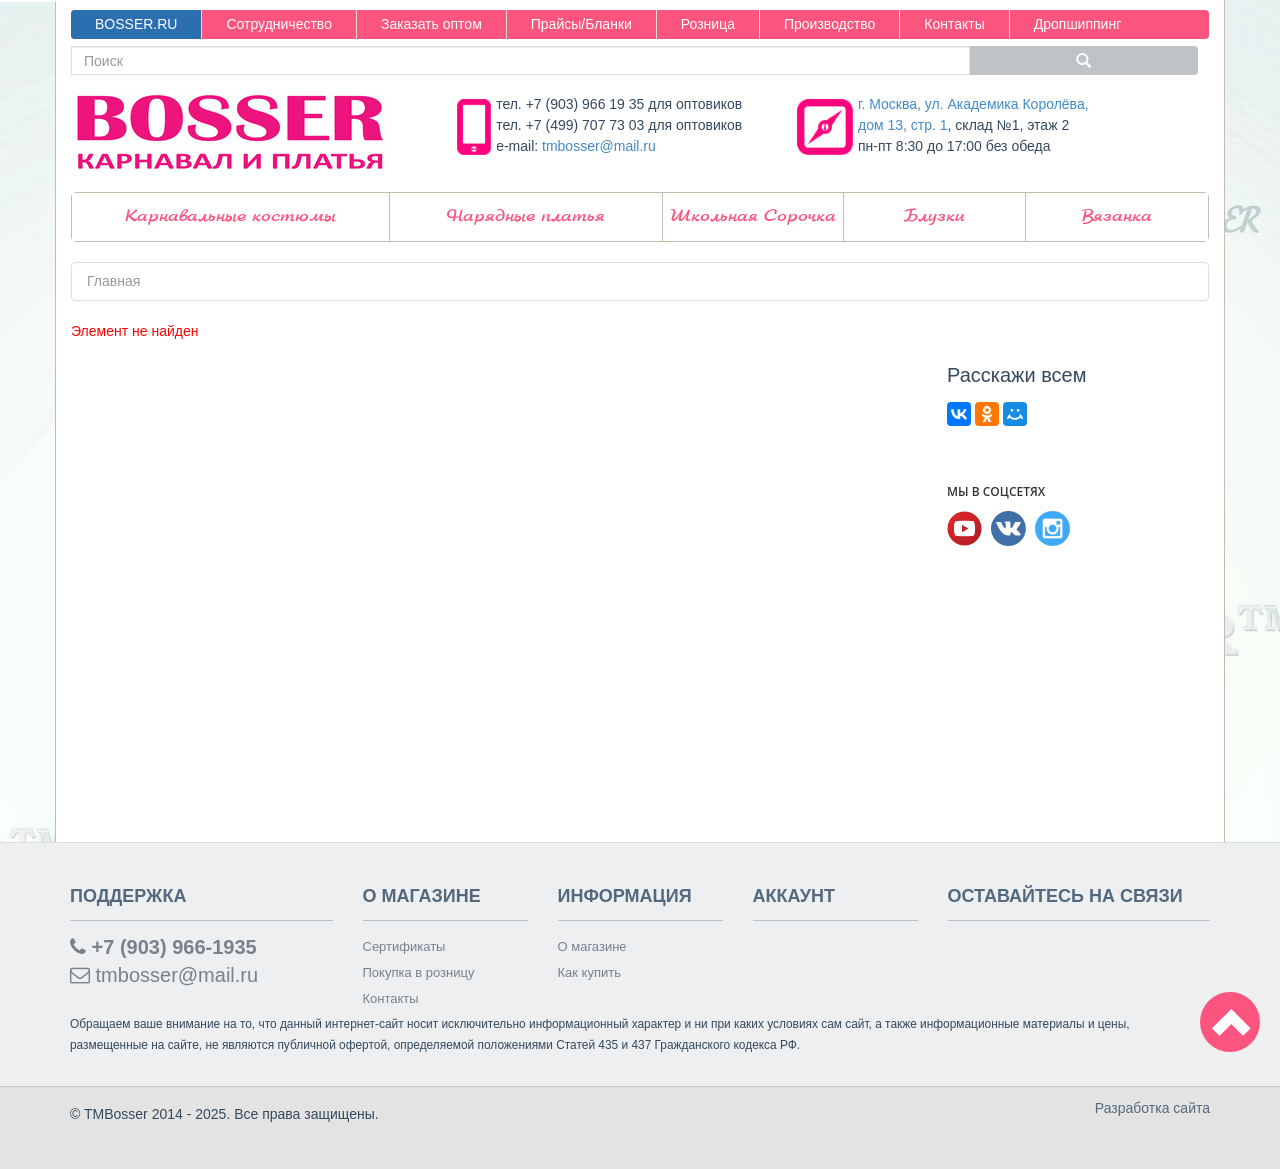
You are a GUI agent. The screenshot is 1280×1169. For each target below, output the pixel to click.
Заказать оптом (431, 24)
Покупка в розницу (419, 972)
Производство (829, 24)
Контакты (954, 24)
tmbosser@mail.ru (599, 146)
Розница (708, 24)
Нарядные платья (526, 216)
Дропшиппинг (1078, 24)
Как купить (589, 972)
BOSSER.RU (136, 24)
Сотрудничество (278, 24)
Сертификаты (404, 946)
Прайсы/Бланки (581, 24)
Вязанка (1117, 216)
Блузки (934, 216)
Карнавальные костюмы (230, 216)
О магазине (592, 946)
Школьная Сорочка (753, 216)
